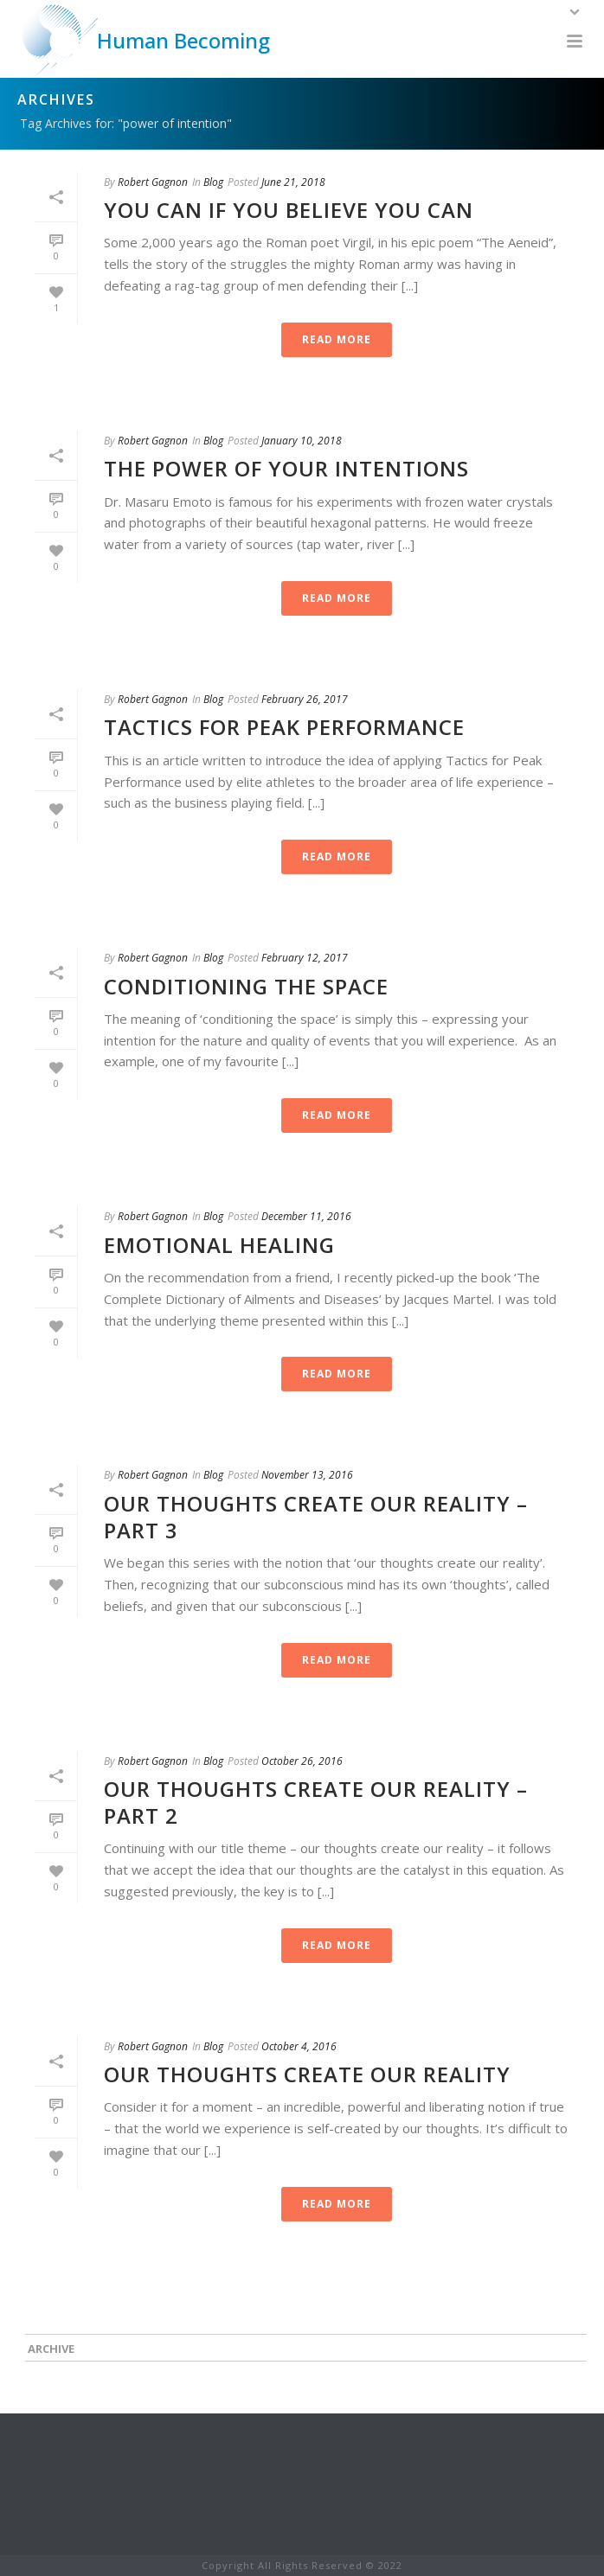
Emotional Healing (219, 1244)
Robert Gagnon (153, 182)
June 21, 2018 (293, 182)
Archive (51, 2348)
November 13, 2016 (307, 1474)
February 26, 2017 (304, 699)
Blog (213, 182)
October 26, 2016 (302, 1761)
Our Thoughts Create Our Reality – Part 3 (316, 1516)
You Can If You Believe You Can (288, 209)
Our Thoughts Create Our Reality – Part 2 (316, 1802)
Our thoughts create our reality (307, 2074)
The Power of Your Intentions (286, 468)
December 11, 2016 (306, 1216)
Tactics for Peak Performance (284, 727)
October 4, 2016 (299, 2046)
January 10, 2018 (301, 440)
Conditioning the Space (246, 986)
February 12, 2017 (304, 957)
